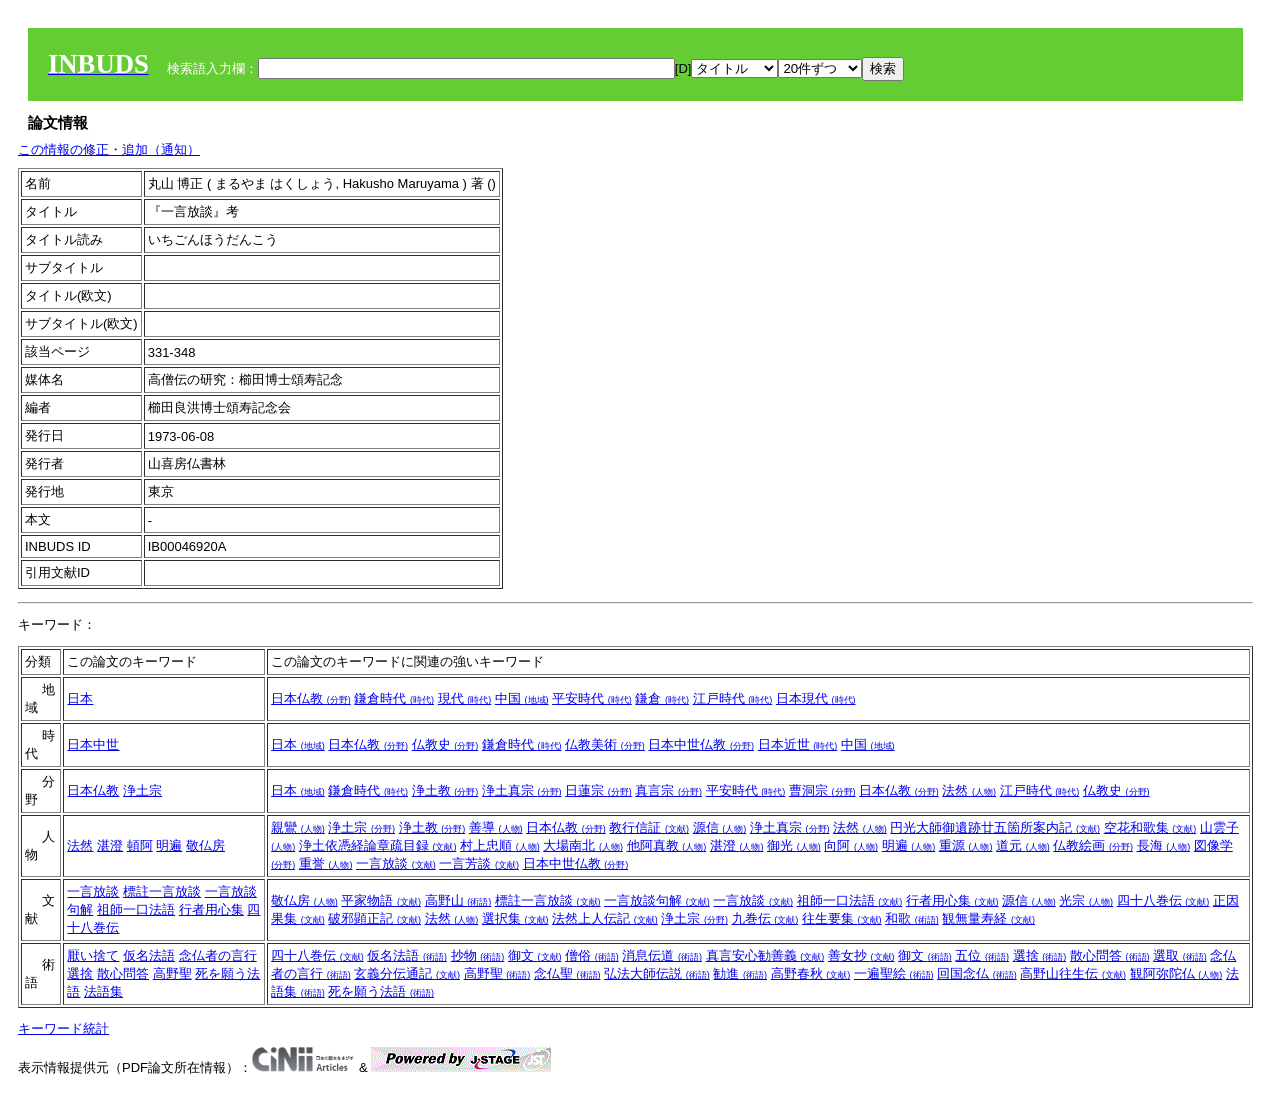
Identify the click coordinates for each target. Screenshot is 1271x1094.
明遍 (169, 845)
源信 (720, 827)
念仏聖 (567, 973)
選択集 (515, 918)
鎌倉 (662, 698)
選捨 (80, 973)
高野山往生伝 (1073, 973)
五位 (982, 955)
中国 (522, 698)
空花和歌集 (1150, 827)
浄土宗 (142, 790)
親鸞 (298, 827)
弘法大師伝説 (657, 973)
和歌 (912, 918)
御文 (535, 955)
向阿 (851, 845)
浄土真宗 (522, 790)
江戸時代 (733, 698)
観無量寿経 (988, 918)
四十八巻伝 (1163, 900)
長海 (1164, 845)
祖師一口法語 (136, 909)
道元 (1023, 845)
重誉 (326, 863)
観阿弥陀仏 (1176, 973)
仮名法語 (149, 955)
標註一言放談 (162, 891)
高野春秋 (811, 973)
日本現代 (816, 698)
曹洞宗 (822, 790)
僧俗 (592, 955)
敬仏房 (205, 845)
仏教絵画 (1093, 845)
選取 (1180, 955)
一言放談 (396, 863)
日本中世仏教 (701, 744)
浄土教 (445, 790)
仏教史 (445, 744)
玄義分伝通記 (407, 973)
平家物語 (381, 900)
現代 (465, 698)
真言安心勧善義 (765, 955)
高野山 (458, 900)
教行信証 (649, 827)
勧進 (740, 973)
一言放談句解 (657, 900)
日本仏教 (311, 698)
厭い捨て (93, 955)
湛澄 (110, 845)
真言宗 (668, 790)
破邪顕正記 (374, 918)
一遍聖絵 (894, 973)
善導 (496, 827)
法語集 (103, 991)
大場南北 (583, 845)
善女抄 (861, 955)
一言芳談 (479, 863)
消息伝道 (662, 955)
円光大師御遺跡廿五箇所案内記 (995, 827)
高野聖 (172, 973)
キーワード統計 (63, 1028)
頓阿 (140, 845)
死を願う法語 (381, 991)
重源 (966, 845)
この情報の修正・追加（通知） (109, 149)
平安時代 (592, 698)
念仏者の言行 (218, 955)
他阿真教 (667, 845)
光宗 (1086, 900)
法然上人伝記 (605, 918)
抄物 (478, 955)
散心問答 (123, 973)
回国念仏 (977, 973)
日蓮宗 (598, 790)
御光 (794, 845)
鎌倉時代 (394, 698)
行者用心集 (211, 909)
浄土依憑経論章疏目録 (378, 845)
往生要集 (842, 918)
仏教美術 (605, 744)
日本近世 (798, 744)
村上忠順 (500, 845)
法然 (969, 790)
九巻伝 (765, 918)
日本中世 (93, 744)
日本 (80, 698)
